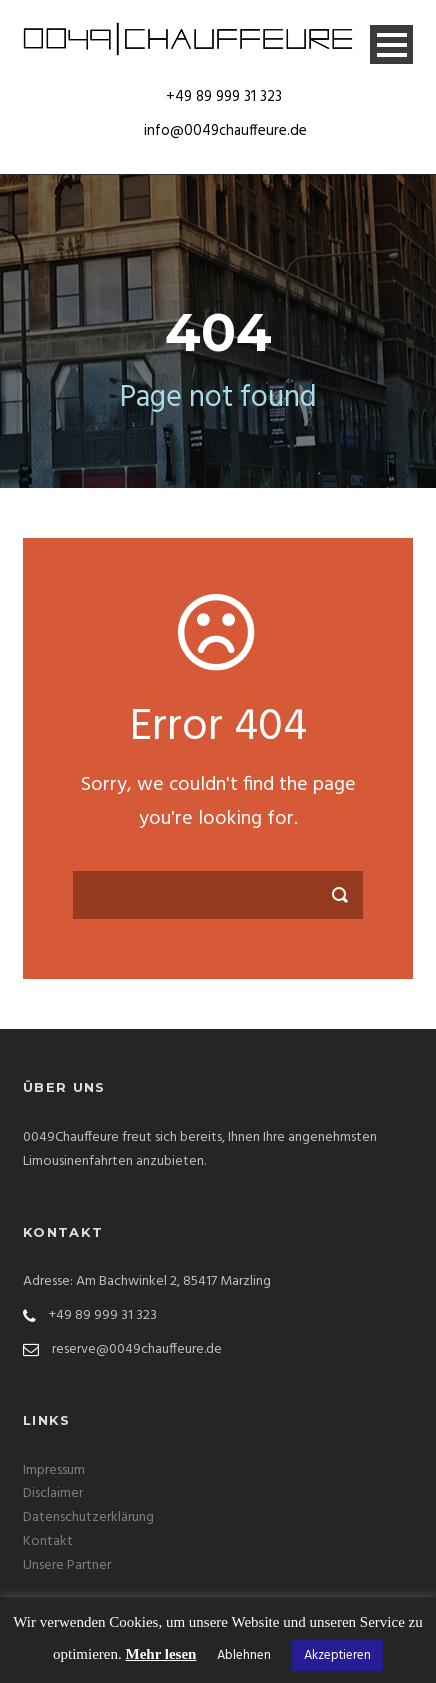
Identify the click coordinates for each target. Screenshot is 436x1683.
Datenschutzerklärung (88, 1517)
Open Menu (391, 44)
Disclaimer (53, 1493)
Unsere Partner (67, 1565)
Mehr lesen (161, 1654)
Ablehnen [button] (244, 1655)
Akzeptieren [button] (337, 1655)
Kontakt (48, 1541)
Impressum (54, 1470)
